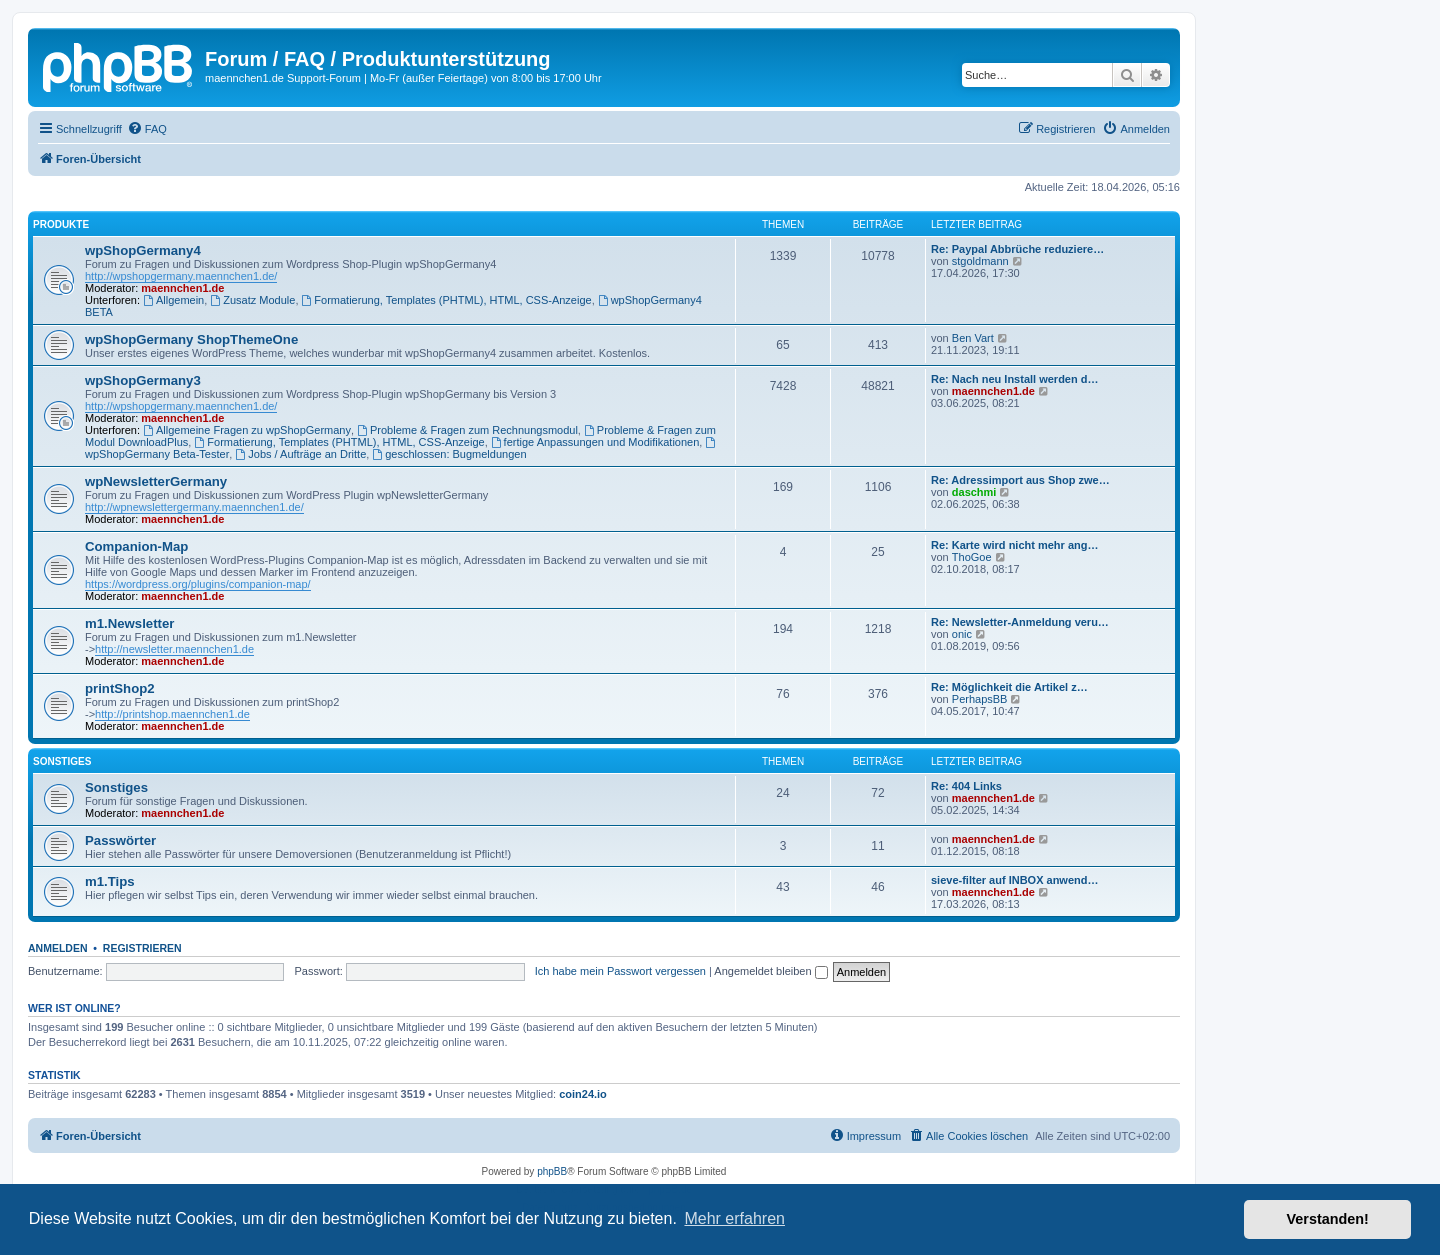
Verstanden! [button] (1328, 1219)
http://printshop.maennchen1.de (172, 714)
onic (962, 634)
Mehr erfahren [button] (734, 1218)
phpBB (552, 1171)
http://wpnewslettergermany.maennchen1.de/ (194, 507)
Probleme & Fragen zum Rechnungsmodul (467, 430)
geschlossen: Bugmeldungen (449, 454)
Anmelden (58, 948)
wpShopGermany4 (143, 250)
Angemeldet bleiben (770, 971)
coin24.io (583, 1094)
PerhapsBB (980, 699)
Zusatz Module (252, 300)
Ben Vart (973, 338)
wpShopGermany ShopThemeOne (191, 339)
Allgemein (173, 300)
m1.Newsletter (129, 623)
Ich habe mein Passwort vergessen (620, 971)
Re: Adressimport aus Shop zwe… (1020, 480)
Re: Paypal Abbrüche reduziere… (1017, 249)
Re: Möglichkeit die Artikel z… (1009, 687)
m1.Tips (110, 881)
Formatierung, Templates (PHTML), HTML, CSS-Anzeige (447, 300)
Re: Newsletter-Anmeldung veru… (1020, 622)
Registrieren (142, 948)
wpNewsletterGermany (156, 481)
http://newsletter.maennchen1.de (174, 649)
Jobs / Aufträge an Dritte (300, 454)
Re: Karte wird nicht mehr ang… (1014, 545)
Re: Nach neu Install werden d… (1014, 379)
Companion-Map (136, 546)
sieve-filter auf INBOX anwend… (1014, 880)
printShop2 (120, 688)
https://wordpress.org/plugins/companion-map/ (198, 584)
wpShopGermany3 (143, 380)
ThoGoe (972, 557)
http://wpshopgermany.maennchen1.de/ (181, 276)
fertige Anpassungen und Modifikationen (595, 442)
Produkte (61, 224)
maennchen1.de (182, 288)
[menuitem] (147, 129)
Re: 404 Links (966, 786)
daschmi (974, 492)
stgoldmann (980, 261)
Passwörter (120, 840)
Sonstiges (62, 761)
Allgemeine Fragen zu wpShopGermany (247, 430)
